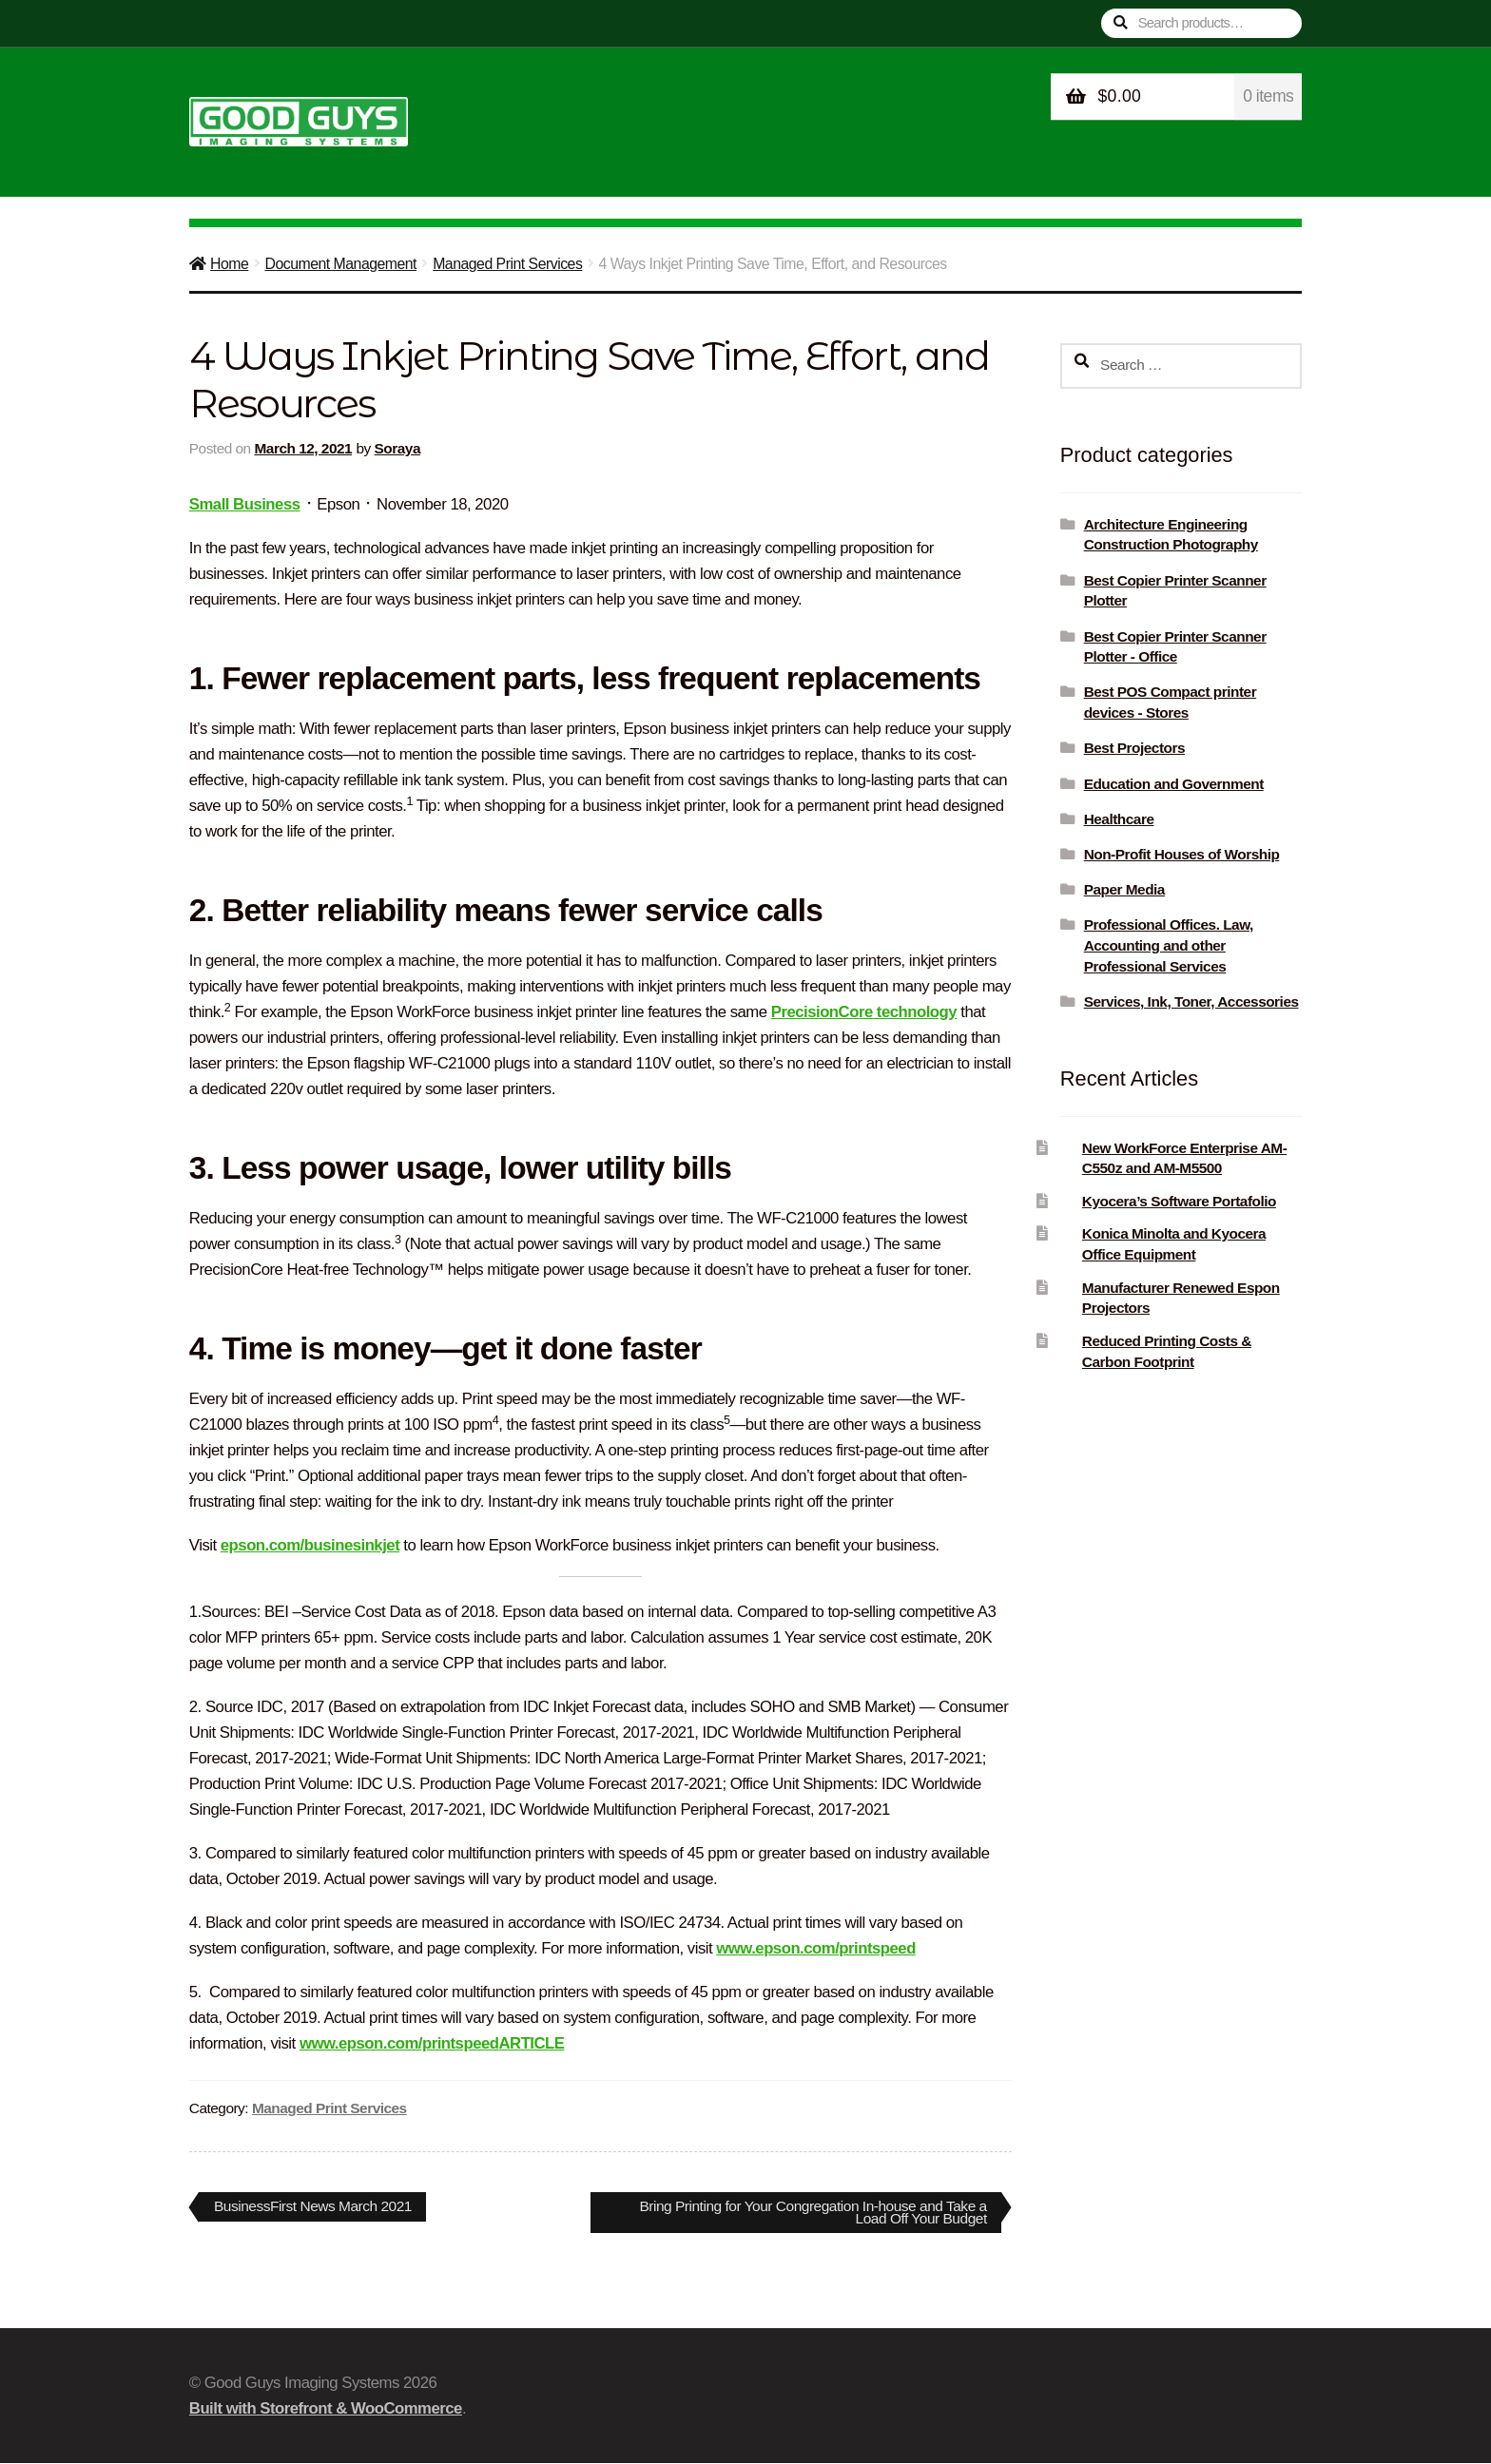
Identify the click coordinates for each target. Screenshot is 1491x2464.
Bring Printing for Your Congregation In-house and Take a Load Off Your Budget (808, 2211)
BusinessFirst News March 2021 (314, 2209)
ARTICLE (531, 2043)
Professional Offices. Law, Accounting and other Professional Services (1168, 945)
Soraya (397, 448)
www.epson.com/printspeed (816, 1948)
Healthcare (1119, 819)
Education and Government (1174, 784)
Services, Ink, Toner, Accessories (1191, 1001)
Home (229, 264)
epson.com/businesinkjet (310, 1545)
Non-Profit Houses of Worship (1182, 854)
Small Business (244, 504)
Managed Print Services (507, 264)
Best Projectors (1134, 748)
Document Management (340, 264)
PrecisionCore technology (864, 1012)
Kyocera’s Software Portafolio (1179, 1201)
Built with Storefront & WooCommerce (325, 2409)
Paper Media (1124, 889)
